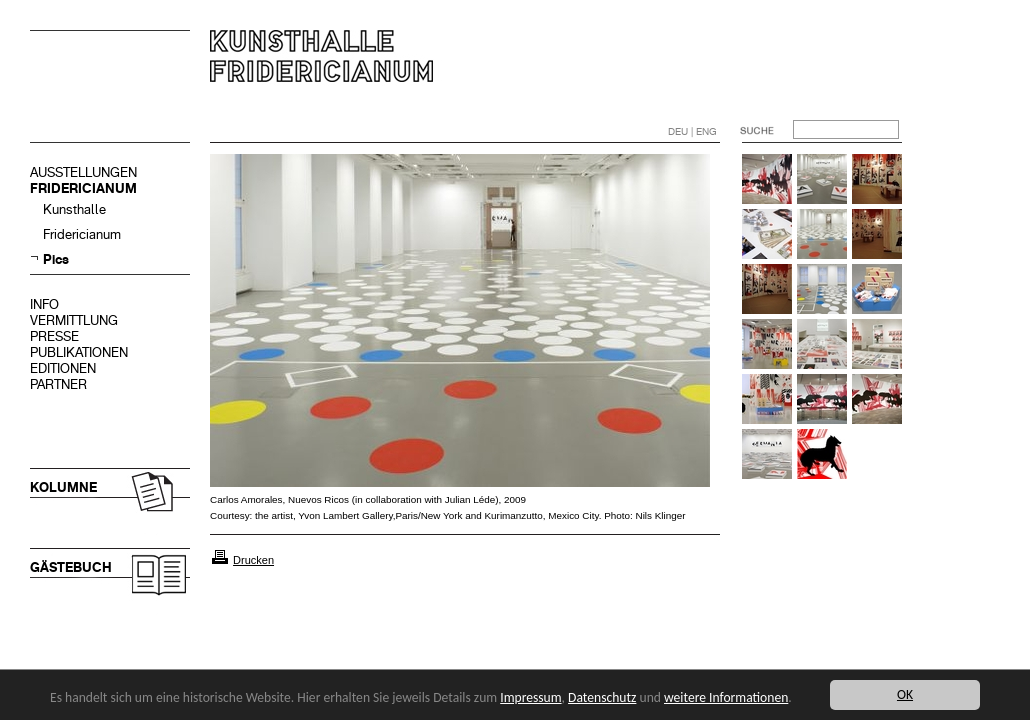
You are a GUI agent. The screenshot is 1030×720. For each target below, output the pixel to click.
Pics (56, 259)
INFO (44, 304)
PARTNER (58, 384)
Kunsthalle (74, 209)
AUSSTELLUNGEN (83, 172)
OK (905, 694)
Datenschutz (602, 697)
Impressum (530, 697)
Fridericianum (82, 234)
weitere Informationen (726, 697)
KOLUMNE (63, 487)
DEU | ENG (692, 131)
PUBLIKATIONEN (79, 352)
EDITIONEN (63, 368)
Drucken (253, 560)
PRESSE (54, 336)
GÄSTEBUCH (71, 567)
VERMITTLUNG (74, 320)
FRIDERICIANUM (83, 188)
